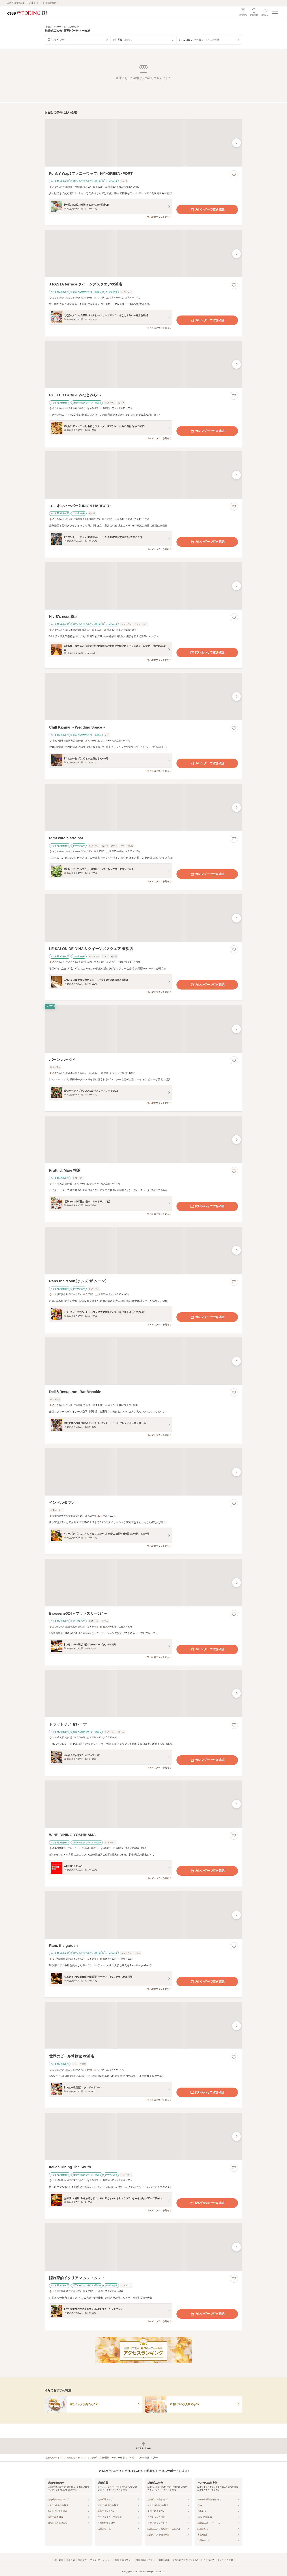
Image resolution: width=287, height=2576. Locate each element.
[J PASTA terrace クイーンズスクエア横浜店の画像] (143, 253)
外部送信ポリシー (124, 2560)
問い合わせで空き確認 (207, 652)
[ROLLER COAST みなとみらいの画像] (143, 364)
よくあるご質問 (225, 2560)
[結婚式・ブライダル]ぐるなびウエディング (66, 2457)
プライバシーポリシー (101, 2560)
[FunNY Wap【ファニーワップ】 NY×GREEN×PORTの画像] (143, 143)
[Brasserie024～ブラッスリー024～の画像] (143, 1582)
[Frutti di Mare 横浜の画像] (143, 1139)
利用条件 (82, 2560)
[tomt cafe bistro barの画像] (143, 807)
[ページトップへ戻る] (143, 2446)
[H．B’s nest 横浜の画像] (143, 586)
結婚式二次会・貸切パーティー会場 (108, 2457)
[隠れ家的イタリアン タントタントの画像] (143, 2247)
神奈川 (132, 2457)
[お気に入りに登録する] (234, 174)
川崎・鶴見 (144, 2457)
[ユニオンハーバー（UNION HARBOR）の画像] (143, 475)
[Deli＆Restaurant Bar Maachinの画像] (143, 1361)
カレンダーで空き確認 (207, 209)
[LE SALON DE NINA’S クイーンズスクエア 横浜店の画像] (143, 918)
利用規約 (70, 2560)
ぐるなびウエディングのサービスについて (193, 2560)
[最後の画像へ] (236, 142)
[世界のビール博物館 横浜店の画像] (143, 2025)
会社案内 (58, 2560)
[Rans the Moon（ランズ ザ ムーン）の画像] (143, 1250)
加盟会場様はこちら (145, 2560)
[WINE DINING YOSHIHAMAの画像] (143, 1804)
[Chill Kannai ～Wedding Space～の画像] (143, 696)
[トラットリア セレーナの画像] (143, 1693)
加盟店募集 (164, 2560)
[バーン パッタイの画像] (143, 1028)
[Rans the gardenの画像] (143, 1915)
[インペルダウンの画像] (143, 1472)
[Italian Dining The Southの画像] (143, 2136)
